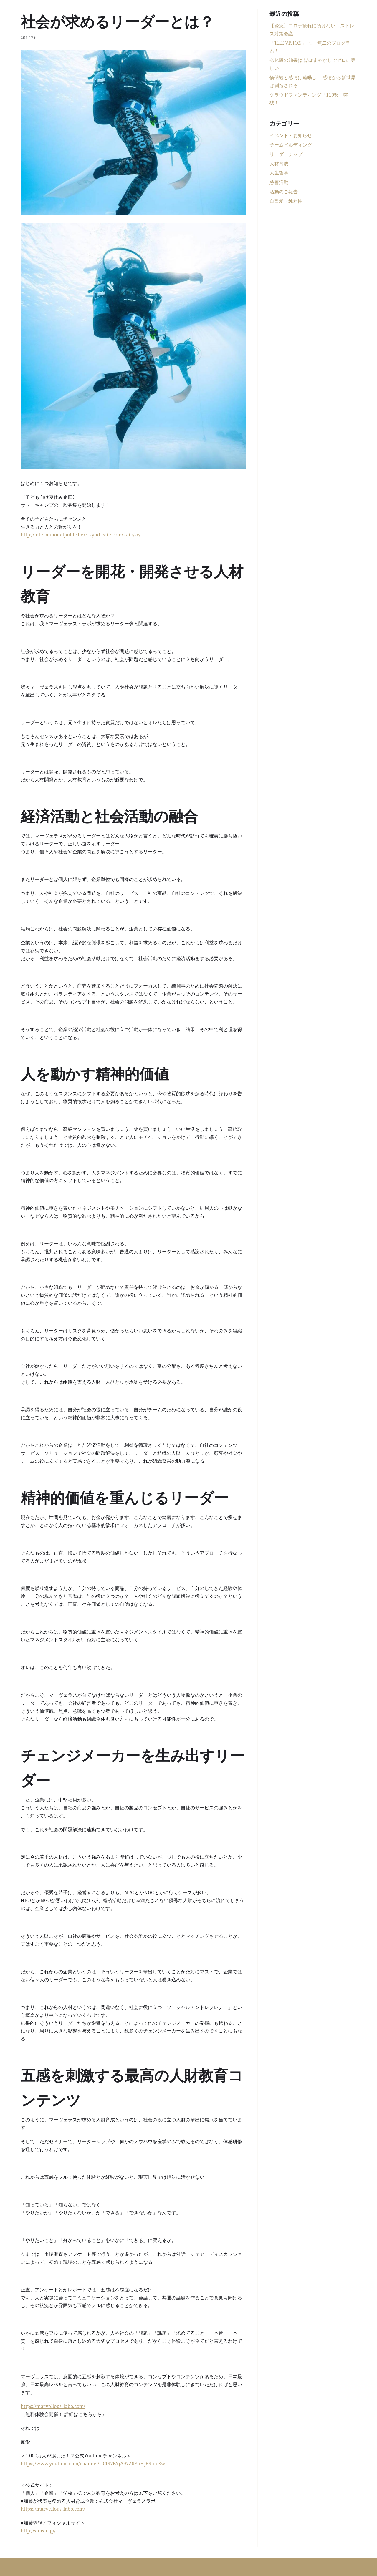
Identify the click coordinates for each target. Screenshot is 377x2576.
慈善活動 (278, 182)
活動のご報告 (283, 191)
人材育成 (278, 163)
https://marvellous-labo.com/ (53, 2406)
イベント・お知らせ (290, 135)
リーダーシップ (285, 154)
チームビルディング (290, 145)
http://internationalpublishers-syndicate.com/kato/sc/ (80, 534)
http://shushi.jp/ (38, 2530)
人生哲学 (278, 172)
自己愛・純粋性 (285, 201)
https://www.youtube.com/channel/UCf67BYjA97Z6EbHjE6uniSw (93, 2463)
